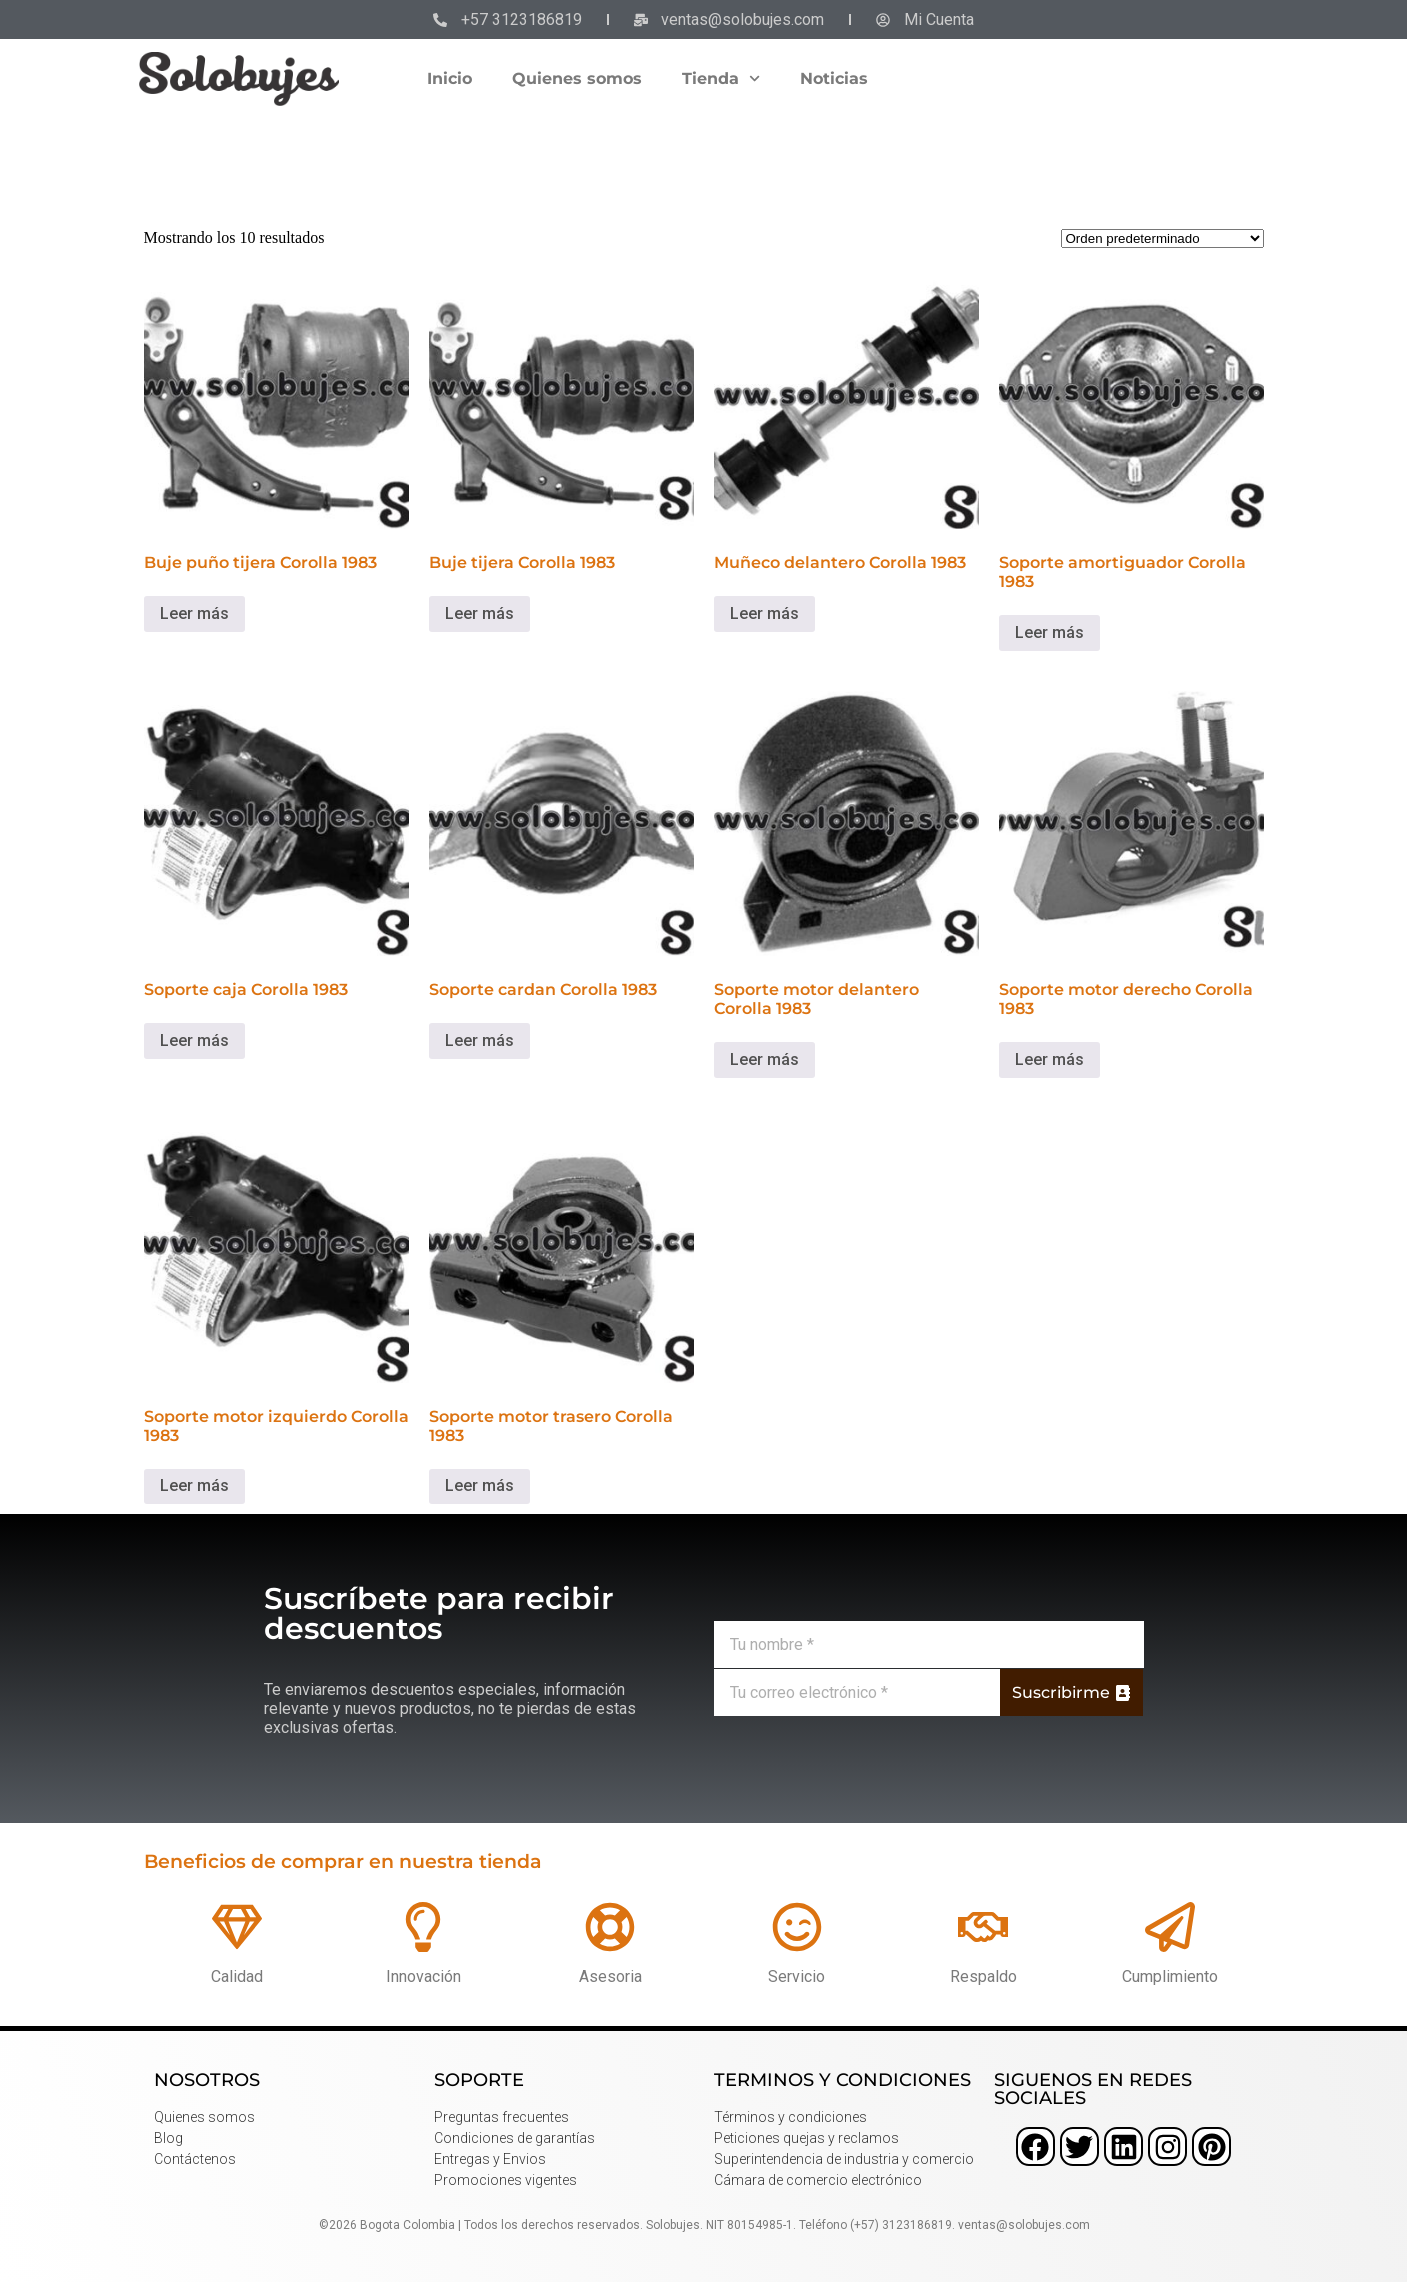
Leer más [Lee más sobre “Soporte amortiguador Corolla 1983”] (1049, 632)
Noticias (834, 78)
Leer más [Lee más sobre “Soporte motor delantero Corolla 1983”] (764, 1059)
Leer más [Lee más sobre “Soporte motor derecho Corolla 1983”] (1049, 1059)
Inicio (449, 78)
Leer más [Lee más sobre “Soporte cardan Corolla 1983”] (479, 1040)
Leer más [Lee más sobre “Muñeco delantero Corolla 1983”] (764, 613)
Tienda (721, 78)
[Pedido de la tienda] (1162, 238)
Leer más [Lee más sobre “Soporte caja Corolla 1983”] (194, 1040)
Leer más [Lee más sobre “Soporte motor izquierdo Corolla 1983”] (194, 1485)
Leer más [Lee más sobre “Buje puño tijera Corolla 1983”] (194, 613)
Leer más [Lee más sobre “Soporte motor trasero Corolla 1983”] (479, 1485)
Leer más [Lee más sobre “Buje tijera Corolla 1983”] (479, 613)
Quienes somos (577, 78)
